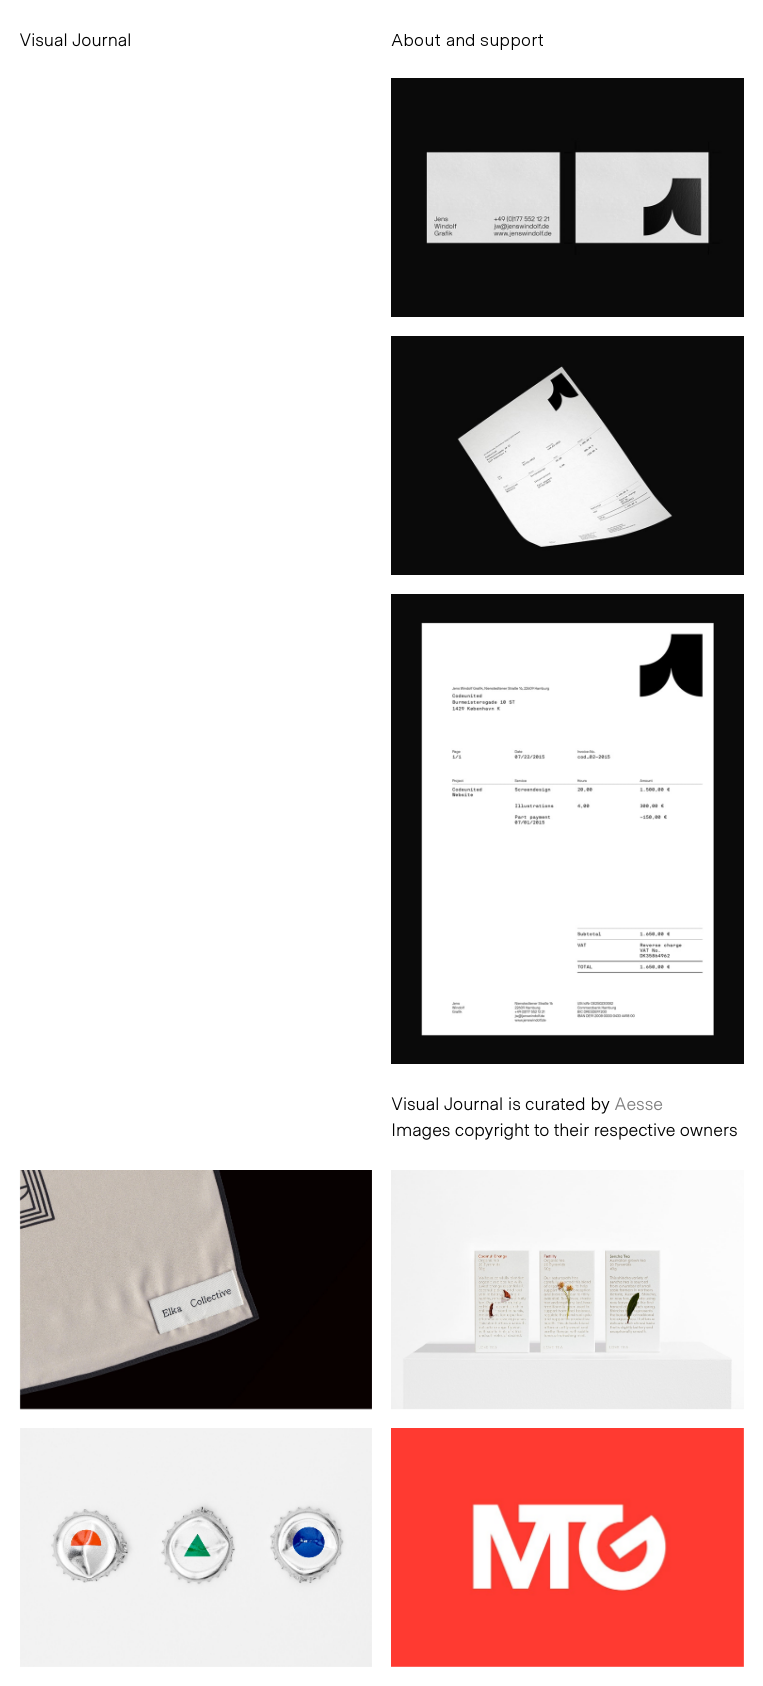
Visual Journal (76, 39)
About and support (467, 39)
